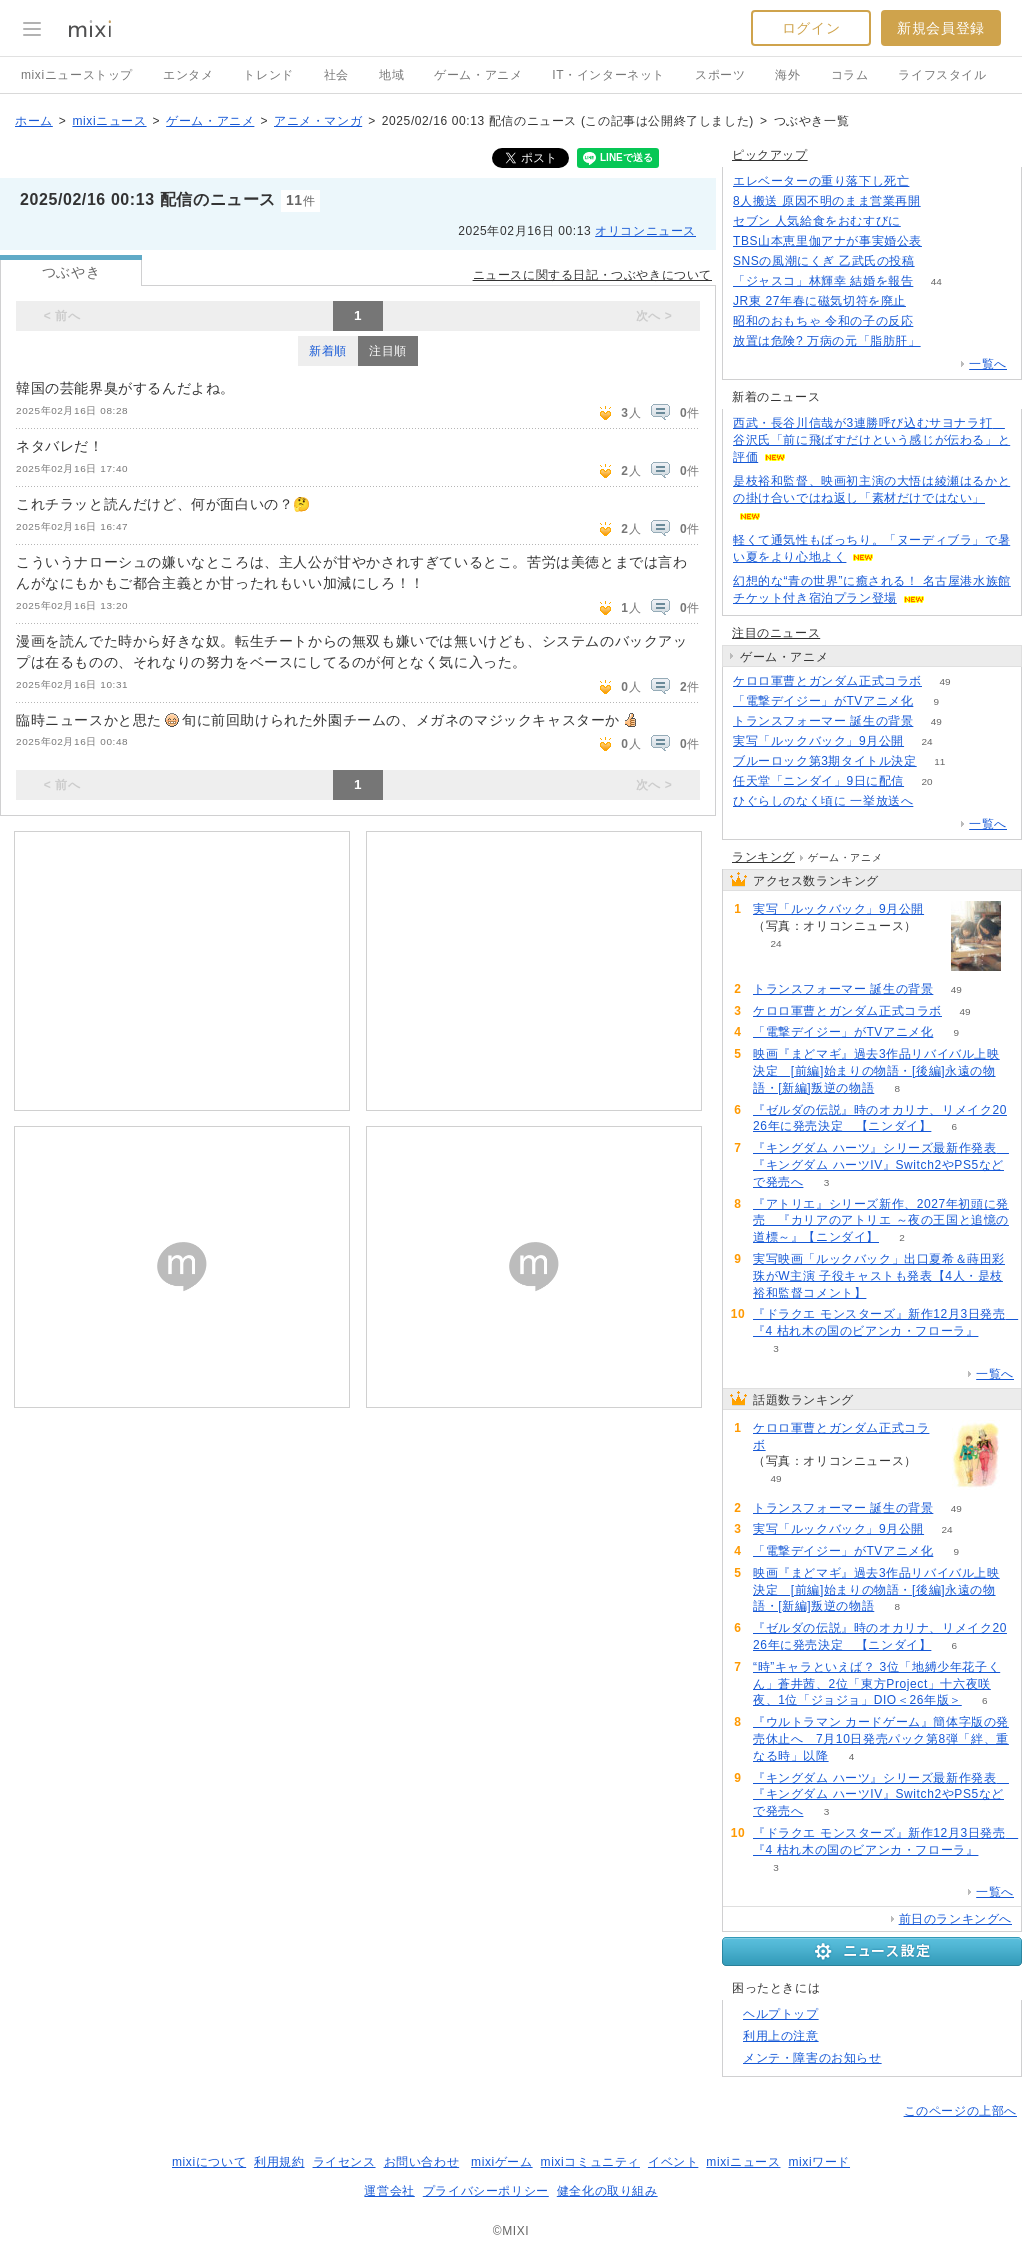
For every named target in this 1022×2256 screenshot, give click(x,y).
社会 (336, 75)
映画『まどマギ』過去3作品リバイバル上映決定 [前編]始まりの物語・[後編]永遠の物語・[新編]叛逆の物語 (876, 1071)
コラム (850, 75)
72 (943, 341)
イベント (673, 2162)
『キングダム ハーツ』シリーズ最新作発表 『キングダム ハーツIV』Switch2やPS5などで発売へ (881, 1165)
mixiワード (819, 2162)
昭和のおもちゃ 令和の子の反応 (823, 321)
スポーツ (720, 75)
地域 (391, 75)
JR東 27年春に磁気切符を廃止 (819, 301)
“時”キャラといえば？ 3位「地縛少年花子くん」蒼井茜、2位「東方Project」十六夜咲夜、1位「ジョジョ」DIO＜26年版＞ (876, 1684)
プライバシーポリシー (486, 2191)
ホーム (34, 121)
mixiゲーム (502, 2162)
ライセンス (344, 2162)
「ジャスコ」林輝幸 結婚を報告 (823, 281)
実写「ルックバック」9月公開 (818, 741)
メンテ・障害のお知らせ (812, 2058)
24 (927, 741)
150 (937, 261)
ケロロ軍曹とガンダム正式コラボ (827, 681)
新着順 (328, 351)
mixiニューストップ (77, 75)
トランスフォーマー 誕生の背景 (823, 721)
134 (932, 181)
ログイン (811, 28)
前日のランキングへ (955, 1919)
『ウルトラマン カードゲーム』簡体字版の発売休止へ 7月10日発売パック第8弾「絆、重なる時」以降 (881, 1739)
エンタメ (188, 75)
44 (936, 281)
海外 (787, 75)
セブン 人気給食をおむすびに (817, 221)
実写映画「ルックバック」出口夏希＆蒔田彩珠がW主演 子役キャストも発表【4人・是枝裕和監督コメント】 (879, 1276)
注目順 (388, 351)
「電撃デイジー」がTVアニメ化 (823, 701)
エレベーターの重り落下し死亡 (821, 181)
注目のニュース (776, 633)
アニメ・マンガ (318, 121)
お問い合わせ (422, 2162)
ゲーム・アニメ (478, 75)
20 (927, 781)
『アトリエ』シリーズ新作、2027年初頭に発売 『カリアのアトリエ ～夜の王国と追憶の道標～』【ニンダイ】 (881, 1221)
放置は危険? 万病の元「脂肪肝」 (827, 341)
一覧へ (988, 364)
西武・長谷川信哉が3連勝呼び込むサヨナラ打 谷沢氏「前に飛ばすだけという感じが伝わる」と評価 (871, 440)
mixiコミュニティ (590, 2162)
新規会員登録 (941, 28)
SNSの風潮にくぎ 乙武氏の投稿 (824, 261)
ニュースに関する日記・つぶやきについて (592, 275)
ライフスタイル (942, 75)
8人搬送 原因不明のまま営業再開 (827, 201)
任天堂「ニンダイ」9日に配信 (818, 781)
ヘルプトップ (781, 2014)
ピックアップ (770, 155)
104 (943, 201)
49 (944, 681)
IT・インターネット (608, 75)
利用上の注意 (781, 2036)
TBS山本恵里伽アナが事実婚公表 (827, 241)
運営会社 (389, 2191)
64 (944, 241)
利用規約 (279, 2162)
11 (939, 761)
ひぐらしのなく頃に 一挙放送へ (823, 801)
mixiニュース (109, 121)
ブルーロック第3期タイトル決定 (825, 761)
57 (936, 801)
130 (936, 321)
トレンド (268, 75)
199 (929, 301)
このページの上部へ (960, 2111)
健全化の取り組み (607, 2191)
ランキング (763, 857)
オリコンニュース (645, 231)
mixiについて (209, 2162)
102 (923, 221)
